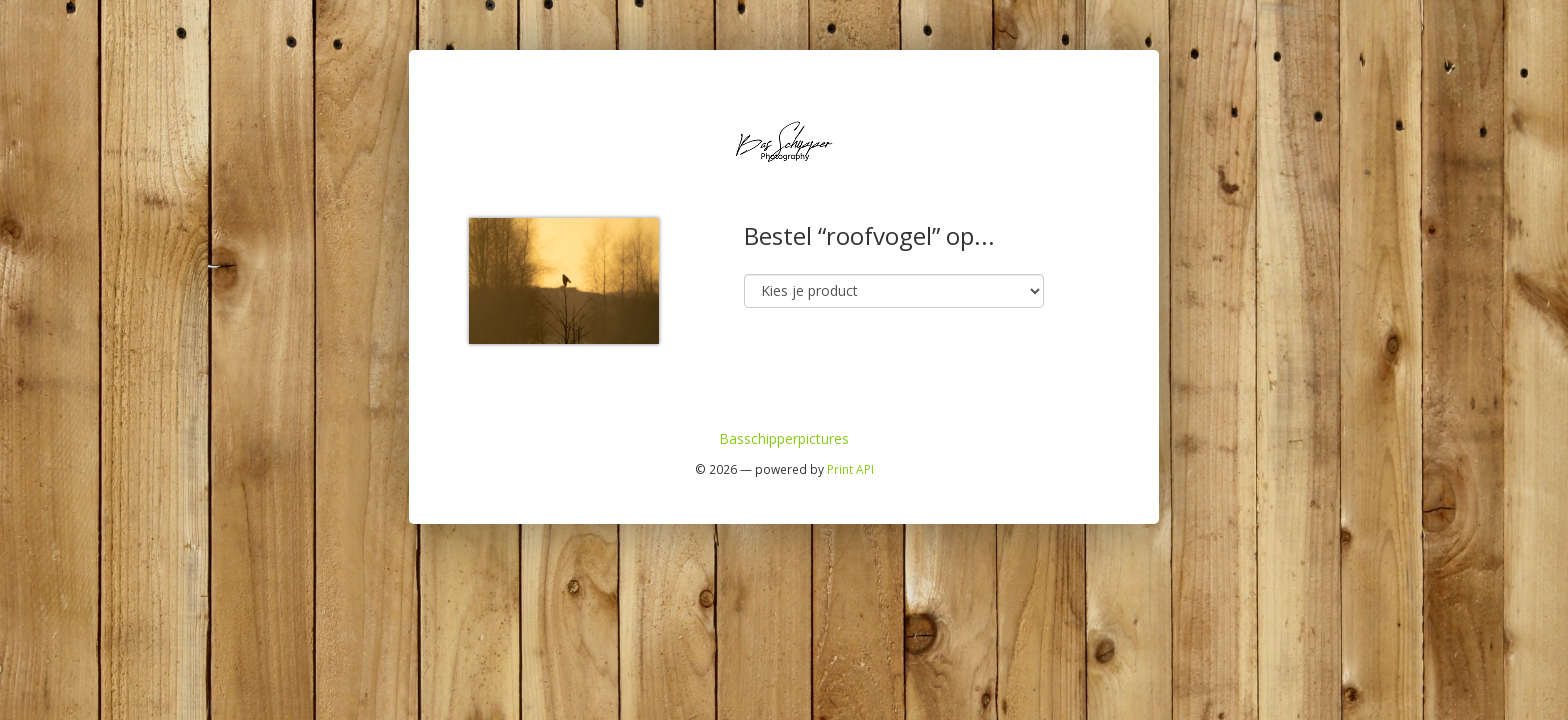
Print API (850, 469)
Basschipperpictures (784, 438)
